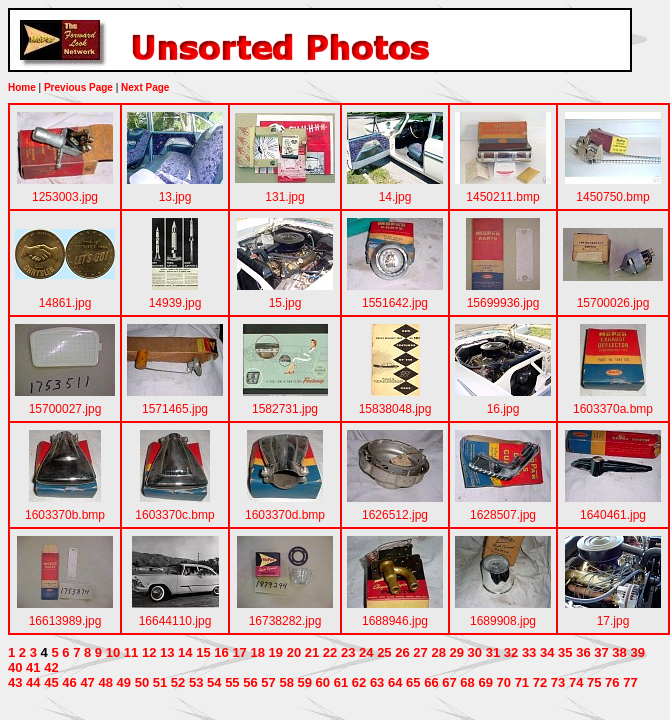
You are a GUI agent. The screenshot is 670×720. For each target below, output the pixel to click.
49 (124, 682)
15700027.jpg (65, 409)
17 (239, 652)
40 (15, 667)
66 (431, 682)
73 (558, 682)
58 (286, 682)
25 (384, 652)
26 (402, 652)
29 (457, 652)
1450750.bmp (612, 197)
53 (196, 682)
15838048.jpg (395, 409)
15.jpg (285, 303)
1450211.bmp (502, 197)
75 (594, 682)
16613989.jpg (65, 621)
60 (323, 682)
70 (504, 682)
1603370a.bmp (613, 409)
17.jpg (613, 621)
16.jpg (503, 409)
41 (33, 667)
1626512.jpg (395, 515)
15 (203, 652)
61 (341, 682)
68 (467, 682)
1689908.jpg (503, 621)
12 (149, 652)
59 (305, 682)
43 (15, 682)
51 (160, 682)
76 (612, 682)
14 (185, 652)
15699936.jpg (503, 303)
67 (449, 682)
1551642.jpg (395, 303)
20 (294, 652)
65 (413, 682)
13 (167, 652)
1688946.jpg (395, 621)
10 (113, 652)
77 (630, 682)
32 (511, 652)
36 (583, 652)
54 (214, 682)
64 (395, 682)
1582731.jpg (285, 409)
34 (547, 652)
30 (475, 652)
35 (565, 652)
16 (221, 652)
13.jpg (175, 197)
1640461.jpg (613, 515)
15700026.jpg (613, 303)
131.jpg (284, 197)
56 (250, 682)
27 (420, 652)
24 (366, 652)
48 (105, 682)
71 (522, 682)
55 (232, 682)
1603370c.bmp (174, 515)
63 (377, 682)
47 (87, 682)
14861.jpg (65, 303)
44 (33, 682)
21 (312, 652)
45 (51, 682)
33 (529, 652)
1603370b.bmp (65, 515)
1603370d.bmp (285, 515)
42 (51, 667)
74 (576, 682)
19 (276, 652)
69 (485, 682)
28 (438, 652)
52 (178, 682)
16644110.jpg (175, 621)
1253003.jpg (65, 197)
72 (540, 682)
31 (493, 652)
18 (257, 652)
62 (359, 682)
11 (131, 652)
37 (601, 652)
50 (142, 682)
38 (619, 652)
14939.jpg (175, 303)
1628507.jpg (503, 515)
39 (637, 652)
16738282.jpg (285, 621)
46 (69, 682)
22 (330, 652)
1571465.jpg (175, 409)
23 (348, 652)
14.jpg (395, 197)
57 (268, 682)
